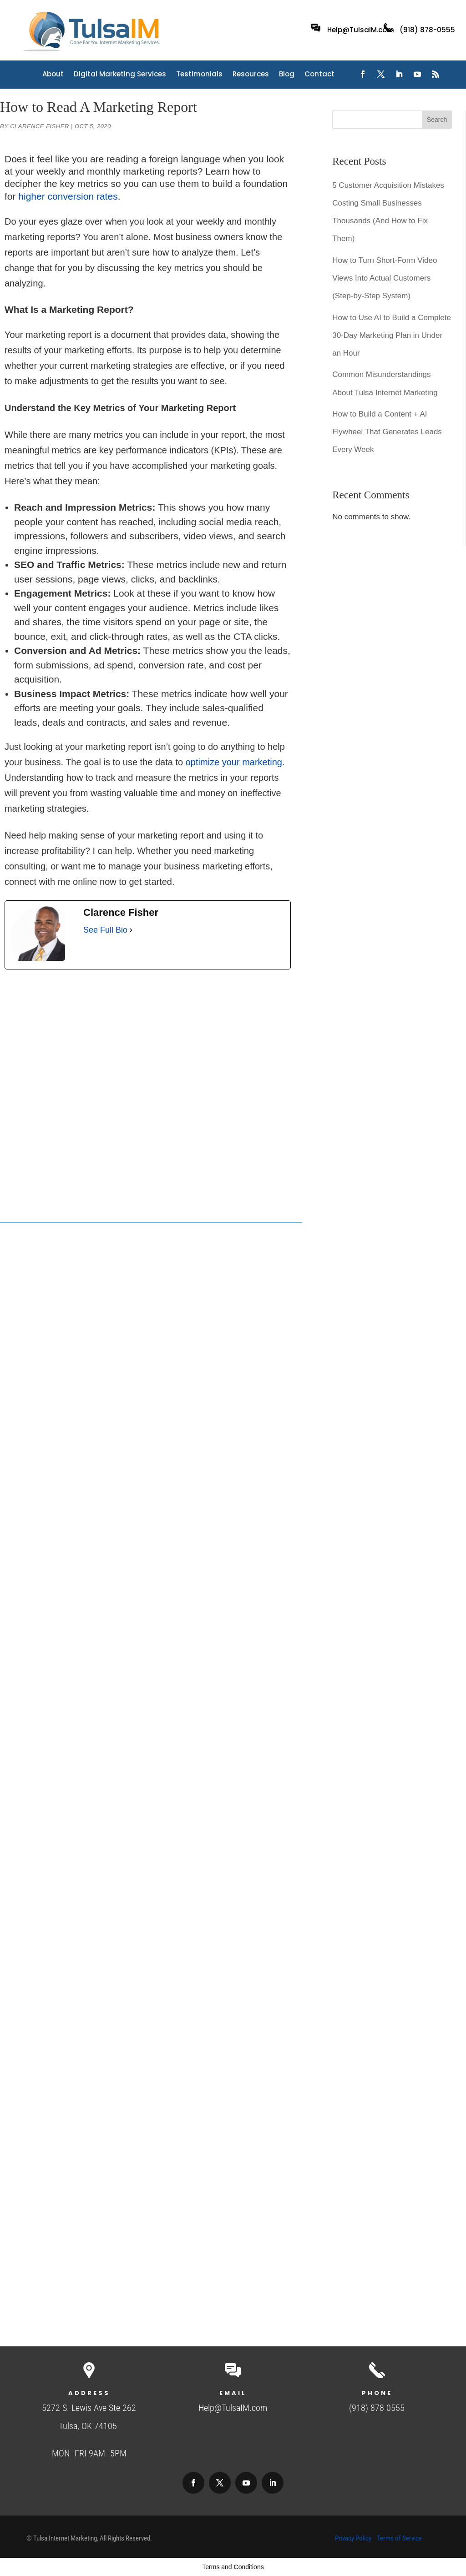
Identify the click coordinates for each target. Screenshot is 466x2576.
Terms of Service (399, 2538)
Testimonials (199, 75)
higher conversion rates (67, 196)
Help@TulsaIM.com (360, 30)
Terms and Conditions (232, 2567)
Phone (377, 2393)
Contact (319, 75)
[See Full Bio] (131, 930)
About (53, 75)
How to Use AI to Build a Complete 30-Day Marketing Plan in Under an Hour (391, 335)
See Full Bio (105, 929)
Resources (251, 75)
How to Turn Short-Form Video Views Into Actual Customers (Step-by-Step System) (384, 278)
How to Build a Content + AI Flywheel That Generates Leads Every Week (387, 432)
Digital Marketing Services (120, 75)
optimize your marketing (234, 762)
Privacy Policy (353, 2538)
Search (437, 119)
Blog (286, 75)
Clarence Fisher (39, 126)
